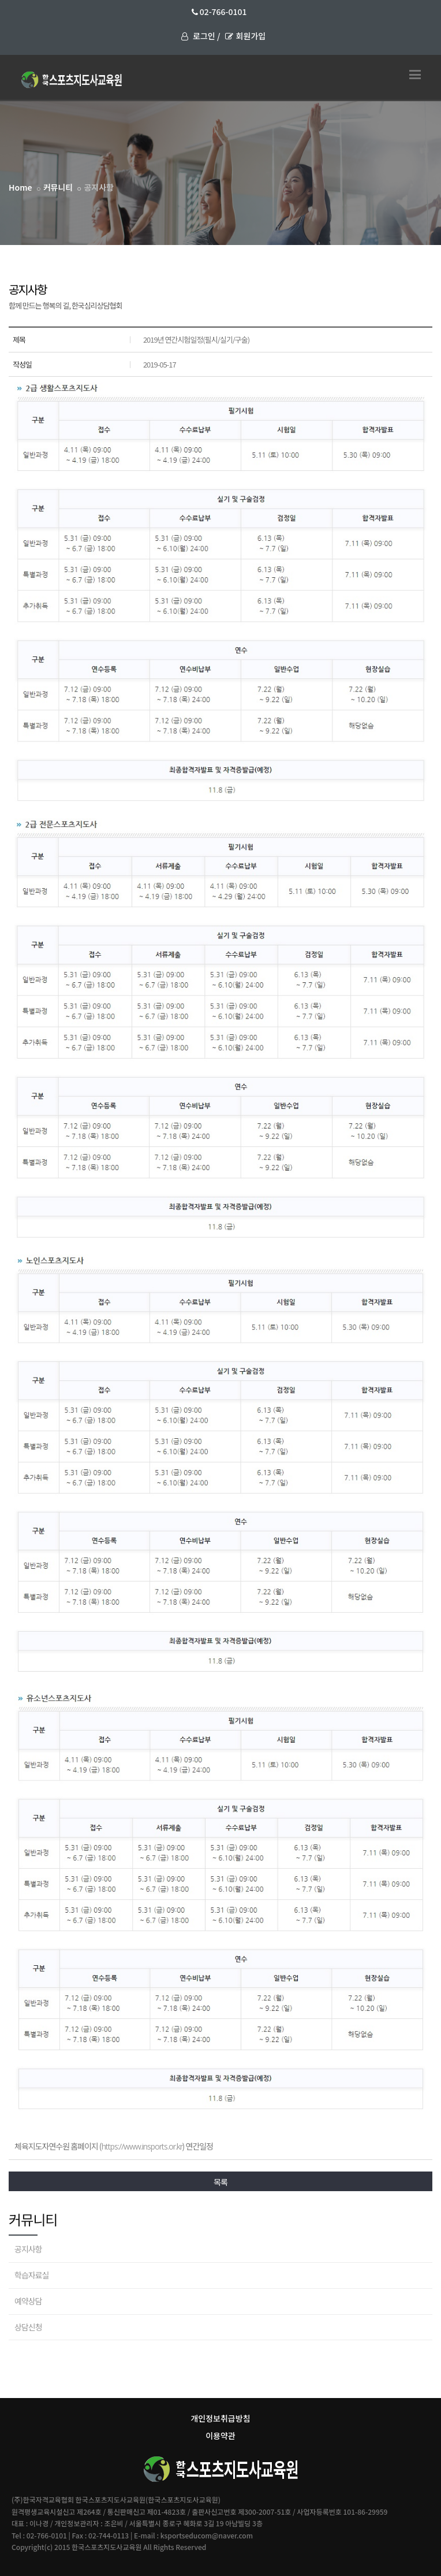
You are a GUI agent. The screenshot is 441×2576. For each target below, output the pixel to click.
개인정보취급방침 (220, 2418)
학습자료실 (31, 2275)
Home (20, 187)
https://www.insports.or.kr (142, 2146)
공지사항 (28, 2249)
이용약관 (220, 2435)
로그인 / (200, 36)
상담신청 (28, 2327)
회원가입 (245, 36)
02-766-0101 (219, 11)
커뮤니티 (58, 187)
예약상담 (28, 2301)
